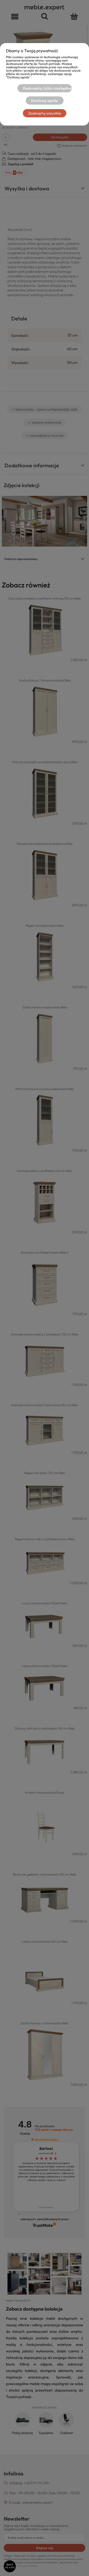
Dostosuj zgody (44, 100)
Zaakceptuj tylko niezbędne (47, 88)
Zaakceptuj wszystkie (44, 113)
